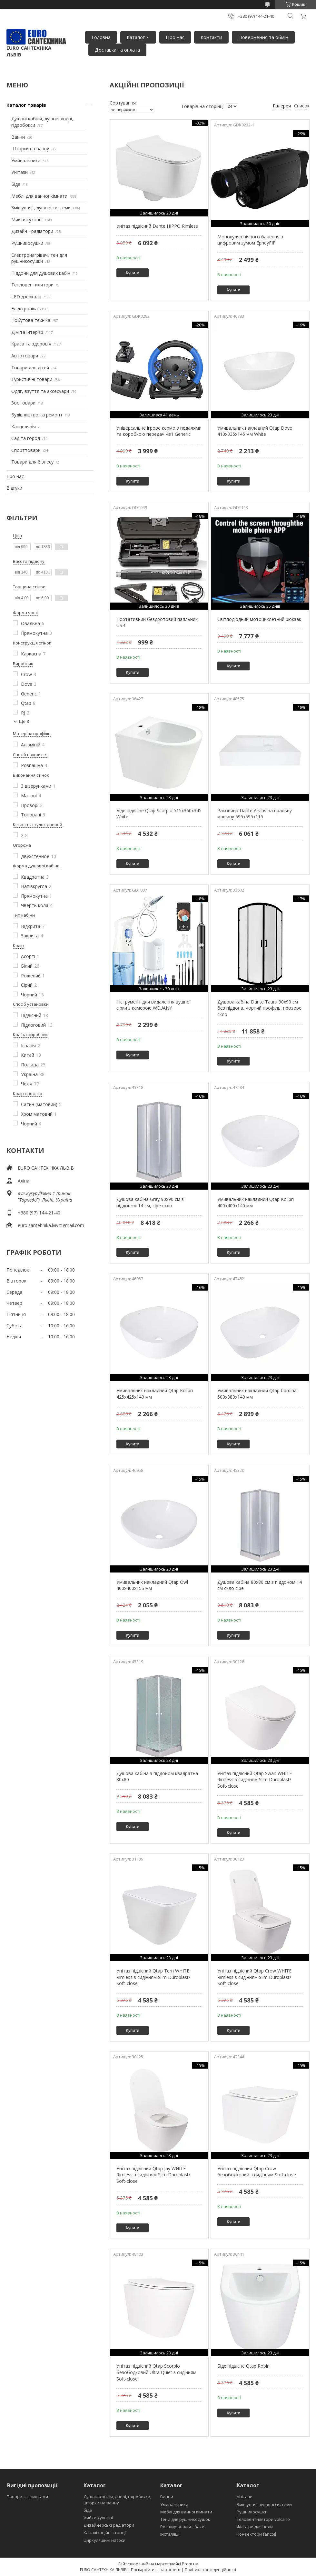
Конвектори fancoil (256, 2534)
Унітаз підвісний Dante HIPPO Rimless (157, 226)
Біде (15, 184)
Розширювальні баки (182, 2527)
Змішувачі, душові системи (264, 2504)
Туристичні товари (31, 379)
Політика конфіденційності (210, 2569)
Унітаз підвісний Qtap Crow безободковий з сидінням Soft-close (256, 2171)
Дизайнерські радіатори (109, 2525)
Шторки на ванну (30, 148)
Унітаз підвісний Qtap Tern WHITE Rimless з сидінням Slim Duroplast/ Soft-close (153, 1977)
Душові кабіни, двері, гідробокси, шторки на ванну (117, 2499)
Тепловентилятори (32, 285)
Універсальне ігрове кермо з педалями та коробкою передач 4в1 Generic (159, 431)
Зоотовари (23, 403)
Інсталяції (170, 2534)
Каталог (136, 37)
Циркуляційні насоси (104, 2540)
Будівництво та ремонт (37, 415)
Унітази (19, 172)
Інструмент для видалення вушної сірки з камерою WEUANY (153, 1005)
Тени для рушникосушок (185, 2519)
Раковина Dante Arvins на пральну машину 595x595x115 (254, 813)
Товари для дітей (30, 367)
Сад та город (25, 438)
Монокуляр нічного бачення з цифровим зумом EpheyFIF (250, 240)
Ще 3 (24, 721)
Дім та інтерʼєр (27, 332)
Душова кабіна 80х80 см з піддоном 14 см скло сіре (259, 1585)
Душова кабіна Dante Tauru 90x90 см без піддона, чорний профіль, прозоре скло (259, 1008)
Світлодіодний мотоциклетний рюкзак (259, 619)
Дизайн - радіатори (32, 231)
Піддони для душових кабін (40, 273)
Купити (132, 272)
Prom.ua (190, 2564)
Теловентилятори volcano (263, 2519)
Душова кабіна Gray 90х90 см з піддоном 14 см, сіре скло (150, 1202)
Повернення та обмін (263, 37)
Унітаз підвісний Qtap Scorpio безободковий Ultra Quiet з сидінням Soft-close (156, 2372)
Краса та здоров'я (31, 344)
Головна (101, 37)
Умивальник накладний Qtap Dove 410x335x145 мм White (254, 431)
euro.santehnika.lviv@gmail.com (51, 1225)
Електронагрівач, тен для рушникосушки (39, 258)
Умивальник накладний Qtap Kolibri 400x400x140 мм (255, 1202)
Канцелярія (23, 427)
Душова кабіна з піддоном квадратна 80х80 (157, 1776)
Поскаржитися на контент (156, 2569)
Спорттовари (26, 450)
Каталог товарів (26, 105)
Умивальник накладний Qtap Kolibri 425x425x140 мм (154, 1393)
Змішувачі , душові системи (41, 208)
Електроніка (24, 308)
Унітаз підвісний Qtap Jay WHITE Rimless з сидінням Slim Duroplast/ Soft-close (153, 2174)
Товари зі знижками (27, 2497)
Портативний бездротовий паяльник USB (157, 622)
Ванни (18, 137)
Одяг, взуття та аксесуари (40, 391)
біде (88, 2510)
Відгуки (14, 488)
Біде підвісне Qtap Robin (243, 2366)
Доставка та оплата (117, 49)
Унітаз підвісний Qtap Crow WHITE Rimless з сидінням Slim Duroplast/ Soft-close (254, 1977)
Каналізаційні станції (105, 2532)
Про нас (175, 37)
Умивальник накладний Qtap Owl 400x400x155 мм (152, 1585)
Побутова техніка (30, 320)
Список (302, 106)
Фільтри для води (255, 2527)
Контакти (211, 37)
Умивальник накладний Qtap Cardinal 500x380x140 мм (257, 1393)
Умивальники (25, 160)
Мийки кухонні (27, 219)
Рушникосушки (27, 243)
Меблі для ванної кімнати (39, 196)
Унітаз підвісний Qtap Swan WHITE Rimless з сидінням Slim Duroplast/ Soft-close (254, 1779)
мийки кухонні (98, 2518)
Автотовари (24, 356)
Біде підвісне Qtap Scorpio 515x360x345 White (159, 813)
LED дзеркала (26, 297)
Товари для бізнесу (32, 462)
